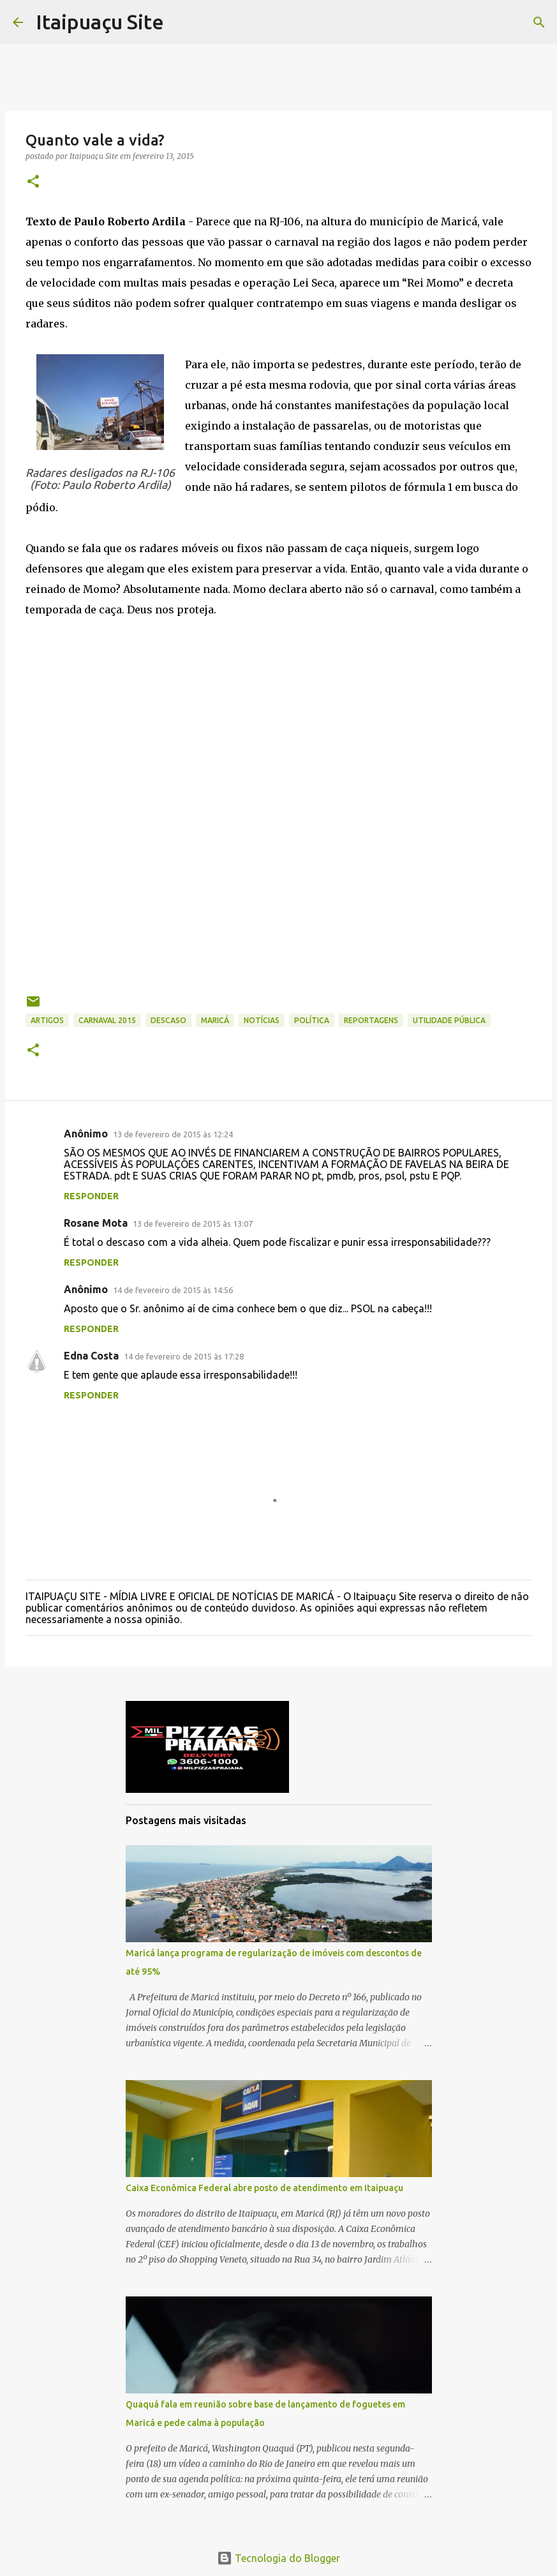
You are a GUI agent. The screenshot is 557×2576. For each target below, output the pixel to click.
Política (311, 1020)
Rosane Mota (96, 1223)
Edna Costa (91, 1355)
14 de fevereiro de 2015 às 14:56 (173, 1289)
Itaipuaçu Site (100, 21)
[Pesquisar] (539, 22)
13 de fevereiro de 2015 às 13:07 (193, 1223)
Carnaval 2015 (107, 1020)
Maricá (215, 1020)
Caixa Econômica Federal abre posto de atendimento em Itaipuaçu (264, 2188)
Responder (91, 1196)
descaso (168, 1020)
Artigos (47, 1020)
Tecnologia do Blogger (278, 2558)
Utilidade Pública (449, 1020)
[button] (33, 182)
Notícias (261, 1020)
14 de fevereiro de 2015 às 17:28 (184, 1356)
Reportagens (371, 1020)
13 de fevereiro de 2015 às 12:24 (173, 1134)
